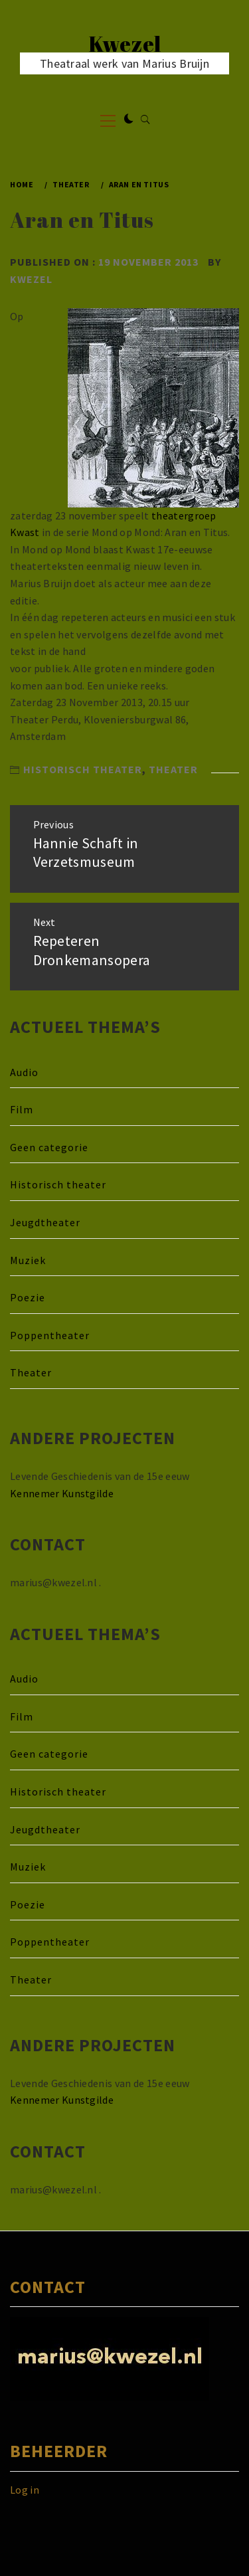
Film (21, 1109)
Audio (24, 1072)
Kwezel (124, 43)
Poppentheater (50, 1335)
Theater (173, 769)
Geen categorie (49, 1147)
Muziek (28, 1260)
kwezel (31, 279)
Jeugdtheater (45, 1222)
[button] (128, 119)
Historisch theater (82, 769)
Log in (24, 2489)
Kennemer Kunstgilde (62, 1493)
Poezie (27, 1297)
